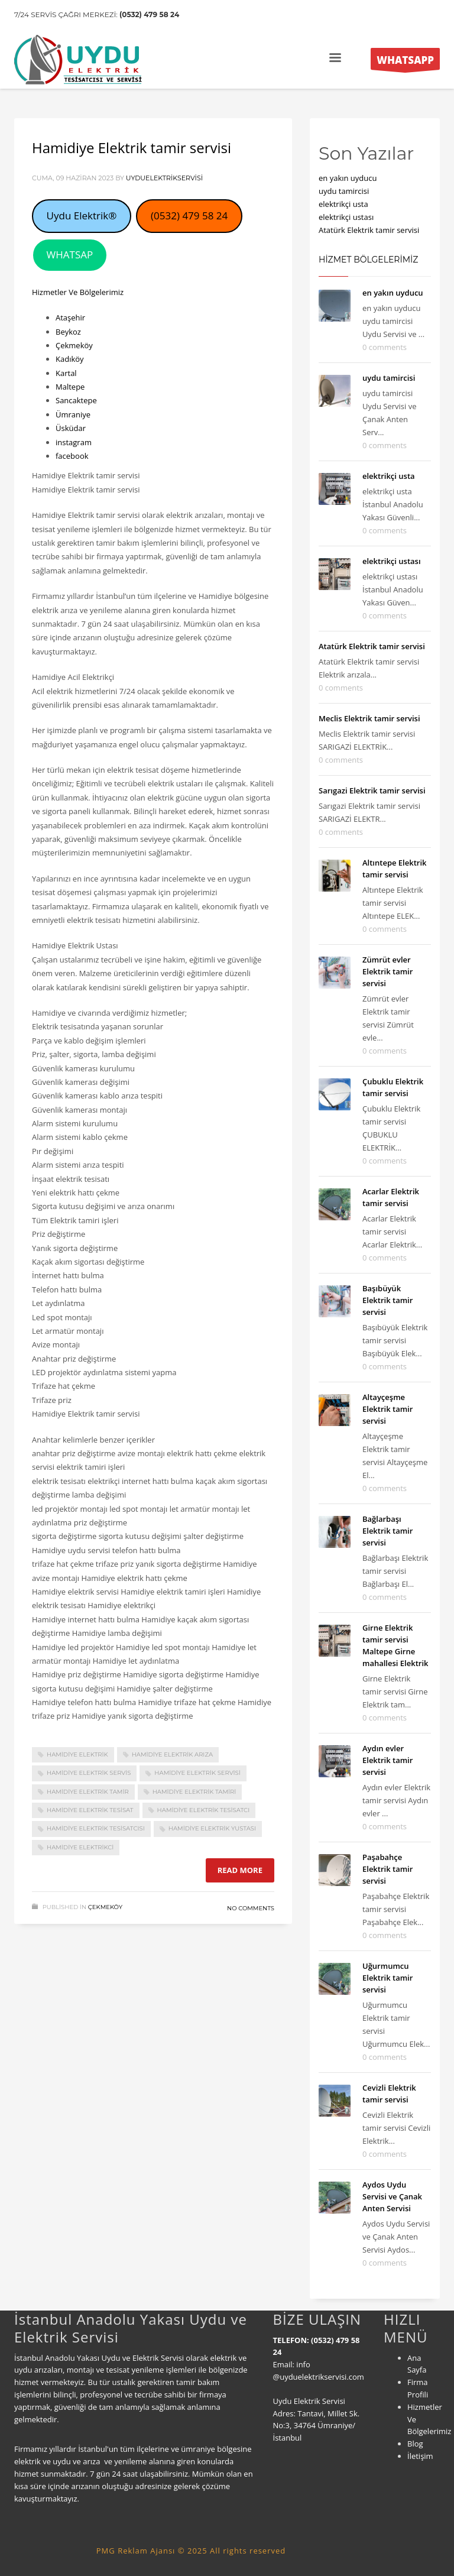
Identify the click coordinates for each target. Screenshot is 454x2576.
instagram (74, 442)
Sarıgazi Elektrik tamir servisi (372, 790)
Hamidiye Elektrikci (80, 1847)
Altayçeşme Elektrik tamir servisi (387, 1409)
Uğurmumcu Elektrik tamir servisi (387, 1978)
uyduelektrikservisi (164, 178)
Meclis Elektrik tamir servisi (369, 718)
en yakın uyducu (348, 178)
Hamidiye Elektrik (77, 1754)
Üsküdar (71, 428)
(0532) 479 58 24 (149, 14)
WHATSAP (70, 254)
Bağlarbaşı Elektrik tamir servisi (387, 1531)
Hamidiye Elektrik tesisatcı (203, 1810)
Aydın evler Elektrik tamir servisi (387, 1760)
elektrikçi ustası (346, 217)
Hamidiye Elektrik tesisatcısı (96, 1828)
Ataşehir (70, 317)
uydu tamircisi (344, 191)
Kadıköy (70, 359)
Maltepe (70, 386)
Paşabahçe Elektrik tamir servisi (387, 1869)
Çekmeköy (74, 345)
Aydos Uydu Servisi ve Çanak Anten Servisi (392, 2196)
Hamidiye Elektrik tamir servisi (131, 147)
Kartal (66, 373)
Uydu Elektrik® (82, 215)
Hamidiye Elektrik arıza (172, 1754)
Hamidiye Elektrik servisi (197, 1773)
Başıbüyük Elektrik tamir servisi (387, 1300)
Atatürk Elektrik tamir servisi (369, 230)
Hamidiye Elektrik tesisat (90, 1810)
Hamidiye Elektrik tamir (88, 1792)
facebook (72, 456)
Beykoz (68, 331)
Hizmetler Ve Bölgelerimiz (78, 292)
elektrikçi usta (343, 204)
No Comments (250, 1908)
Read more (240, 1870)
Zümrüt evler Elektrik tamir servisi (387, 971)
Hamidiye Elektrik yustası (212, 1828)
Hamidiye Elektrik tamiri (194, 1792)
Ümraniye (73, 414)
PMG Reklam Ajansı (136, 2550)
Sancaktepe (76, 400)
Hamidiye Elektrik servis (89, 1773)
